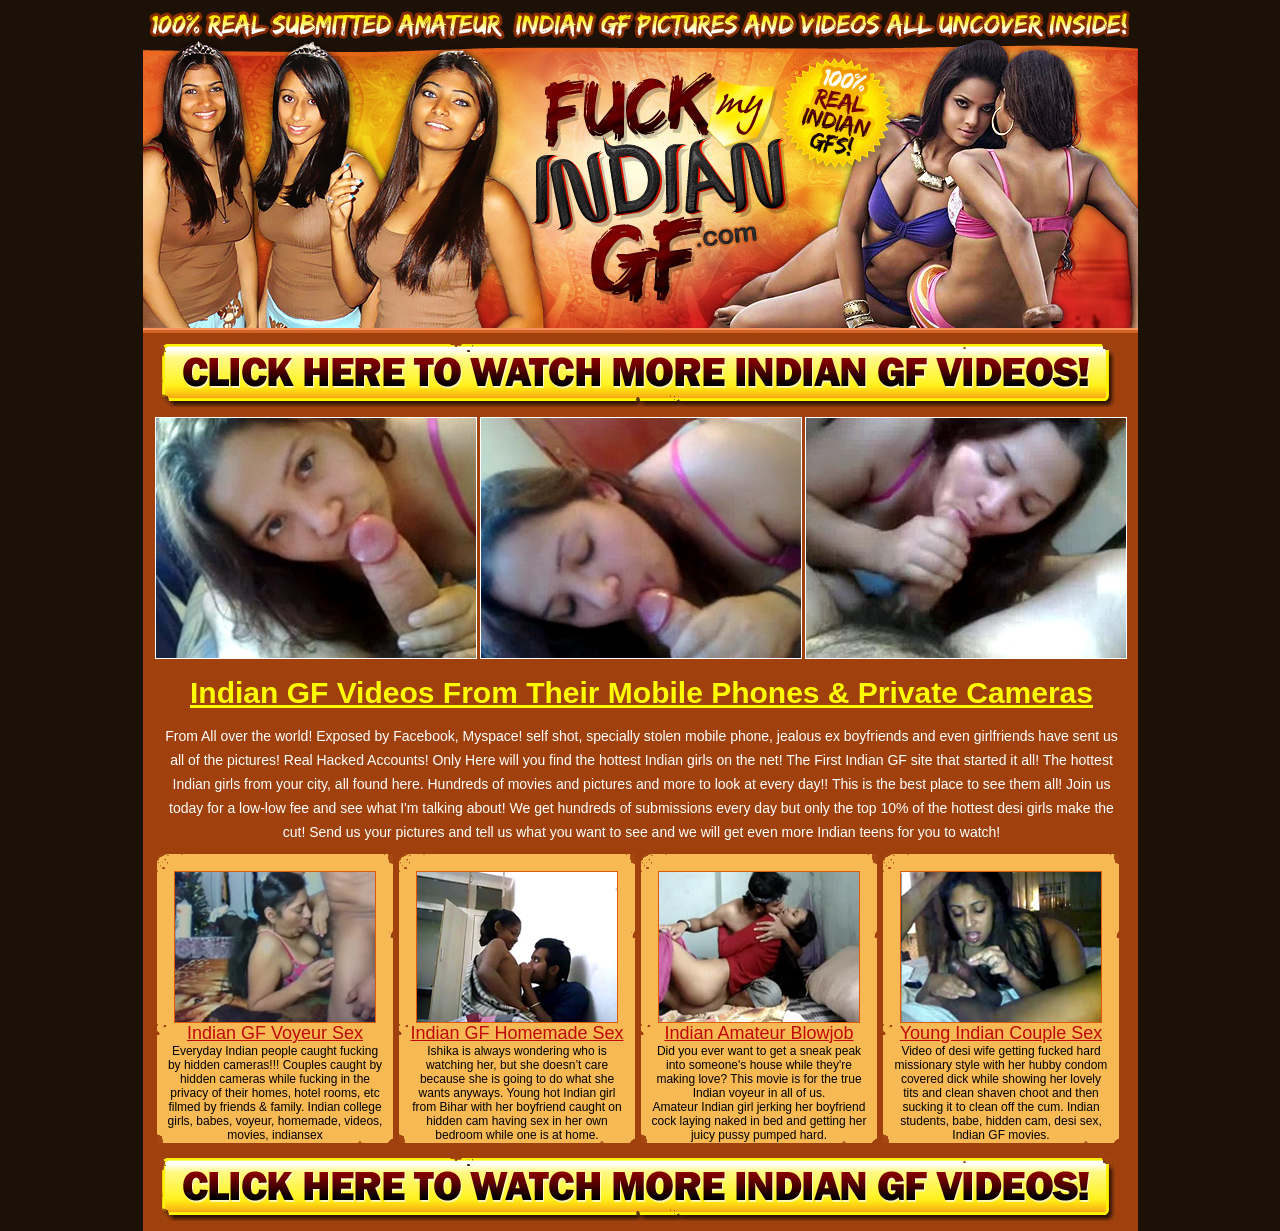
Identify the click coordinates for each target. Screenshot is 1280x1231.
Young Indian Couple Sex (1001, 1033)
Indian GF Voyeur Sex (275, 1033)
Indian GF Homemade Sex (516, 1033)
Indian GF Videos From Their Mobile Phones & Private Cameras (641, 692)
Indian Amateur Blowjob (758, 1033)
